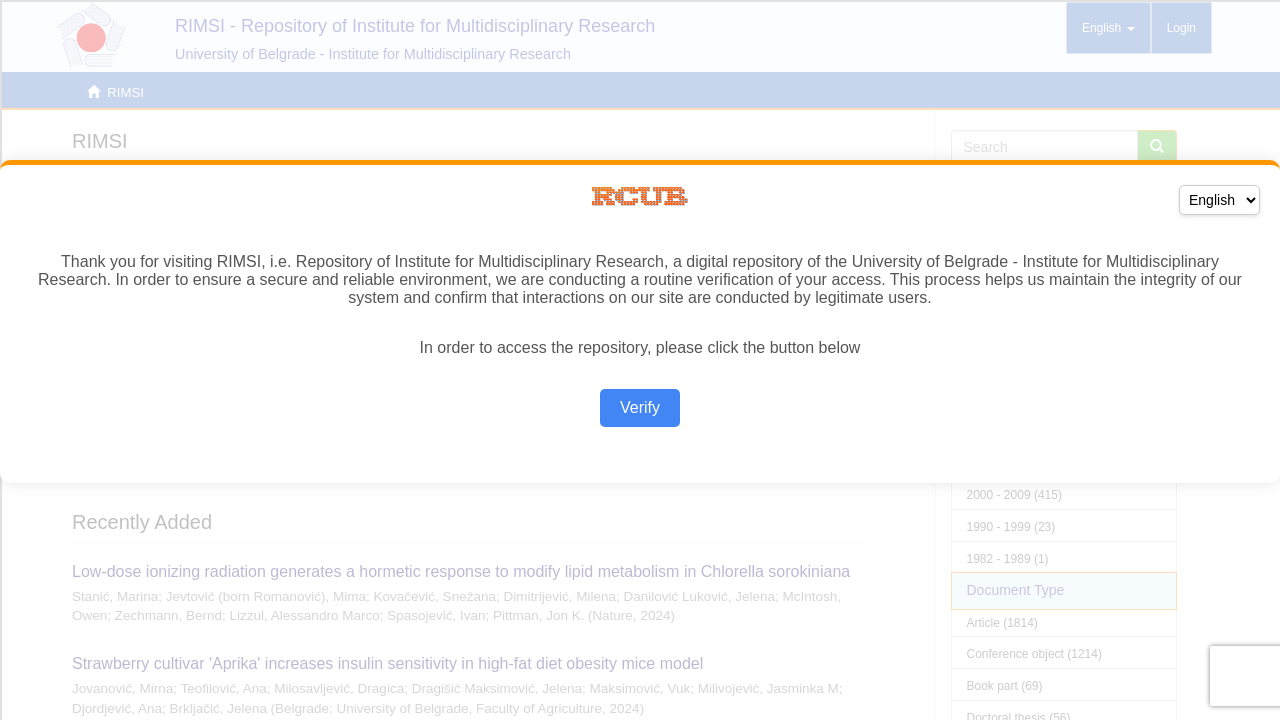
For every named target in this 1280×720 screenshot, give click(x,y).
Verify (640, 407)
